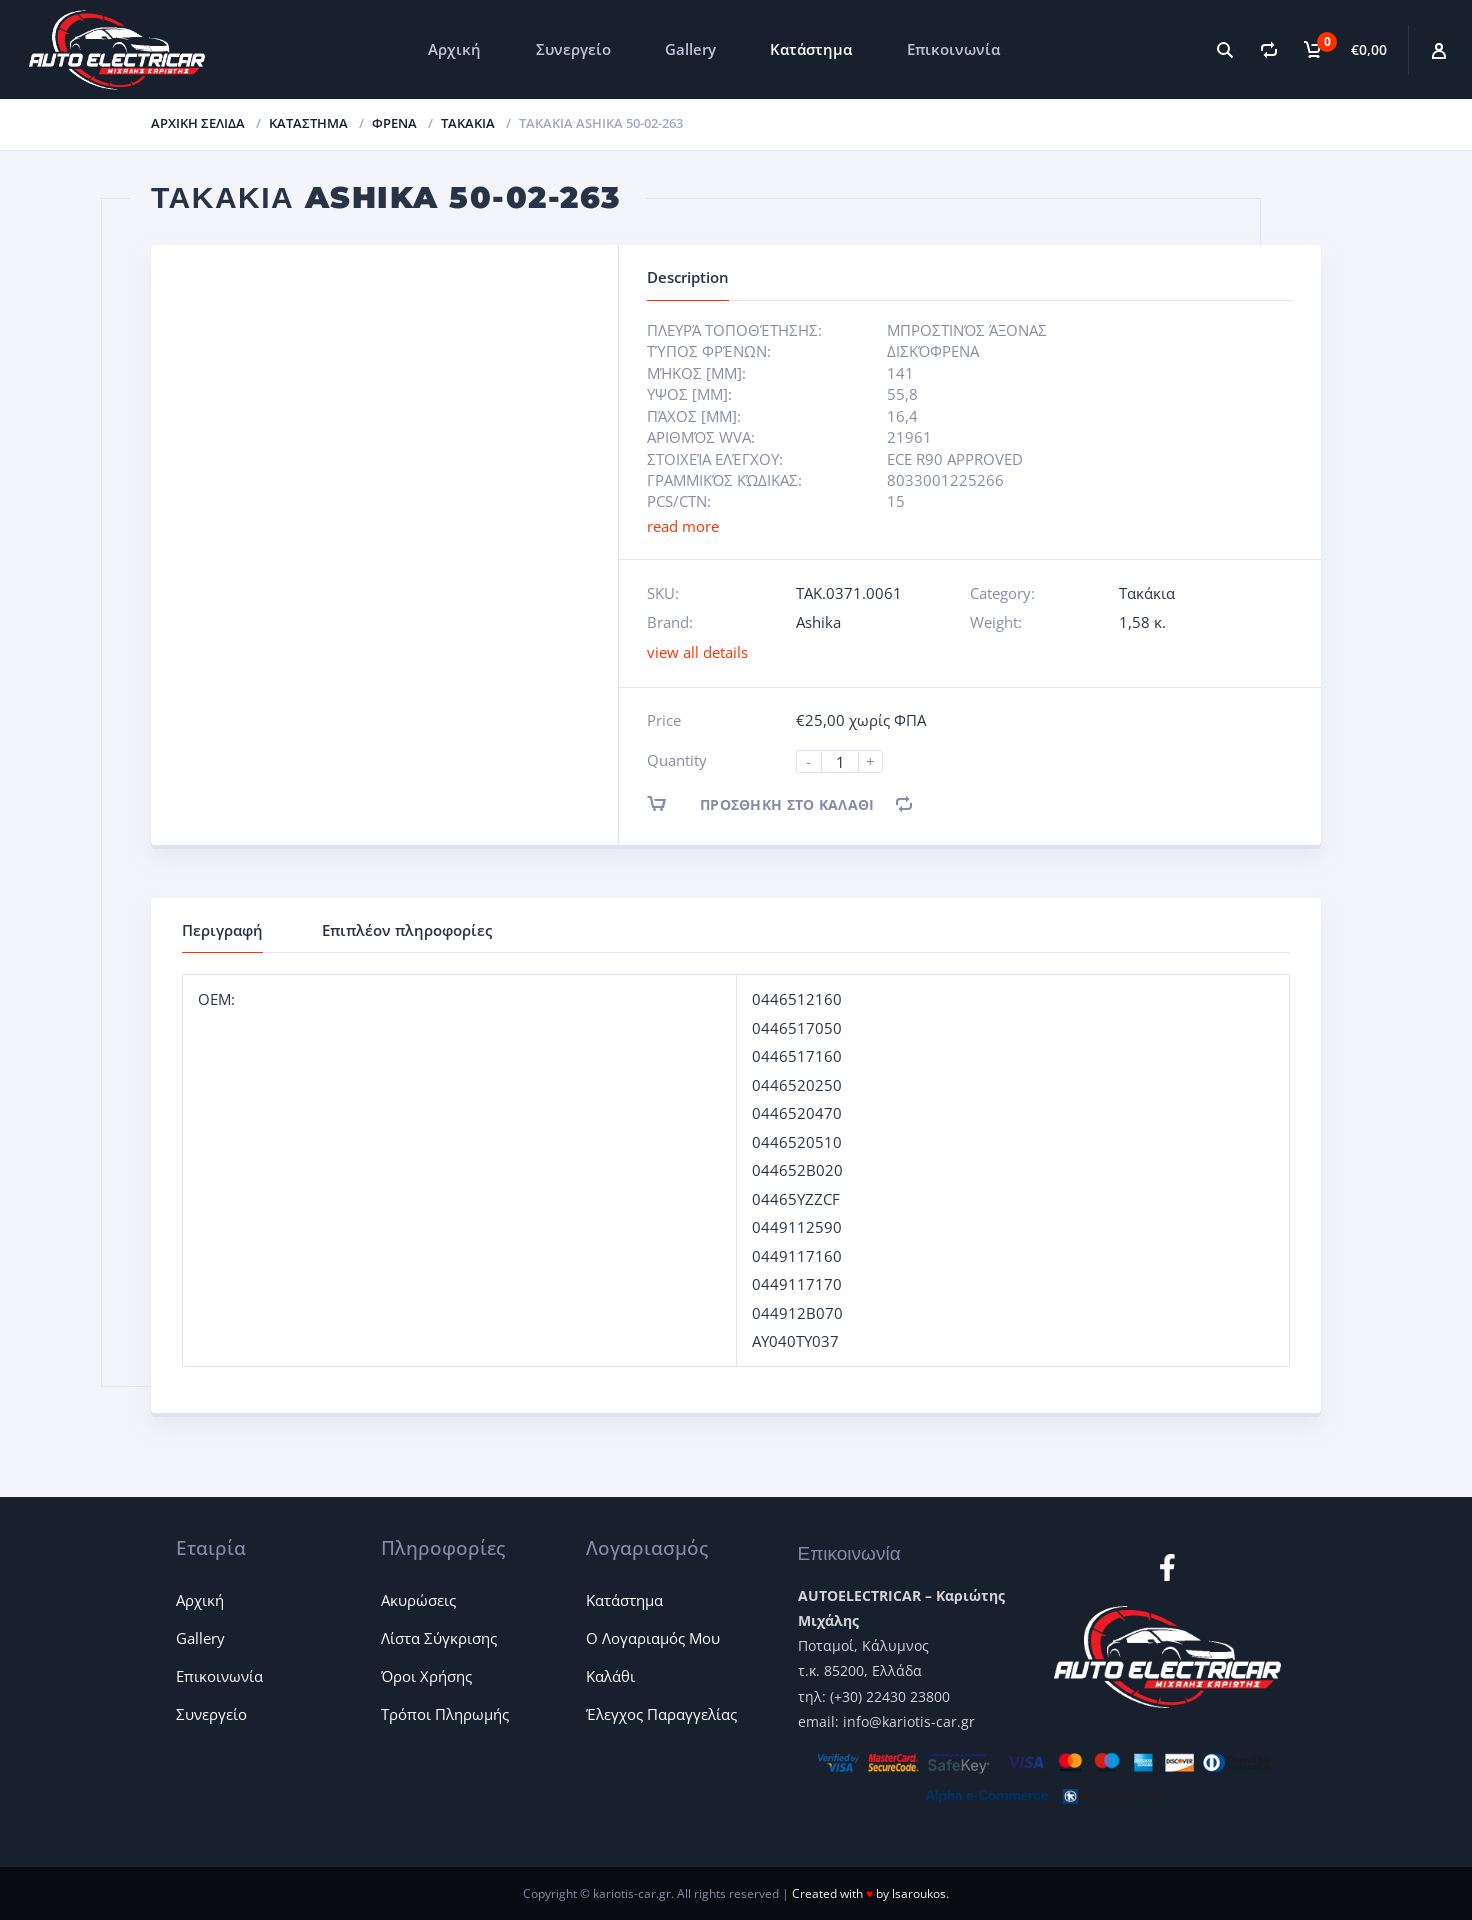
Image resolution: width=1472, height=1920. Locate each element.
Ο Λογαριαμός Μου (653, 1638)
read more (683, 526)
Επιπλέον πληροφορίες (407, 930)
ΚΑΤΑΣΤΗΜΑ (308, 123)
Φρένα (394, 123)
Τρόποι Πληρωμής (445, 1714)
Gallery (690, 49)
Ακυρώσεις (418, 1600)
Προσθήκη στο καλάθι (778, 803)
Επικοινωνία (953, 49)
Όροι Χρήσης (426, 1676)
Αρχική (454, 49)
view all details (697, 652)
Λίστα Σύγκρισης (439, 1638)
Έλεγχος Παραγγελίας (661, 1714)
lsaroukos (919, 1893)
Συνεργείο (573, 49)
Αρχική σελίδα (198, 123)
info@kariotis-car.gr (909, 1721)
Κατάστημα (811, 49)
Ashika (818, 622)
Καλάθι (610, 1676)
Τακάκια (468, 123)
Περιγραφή (222, 930)
